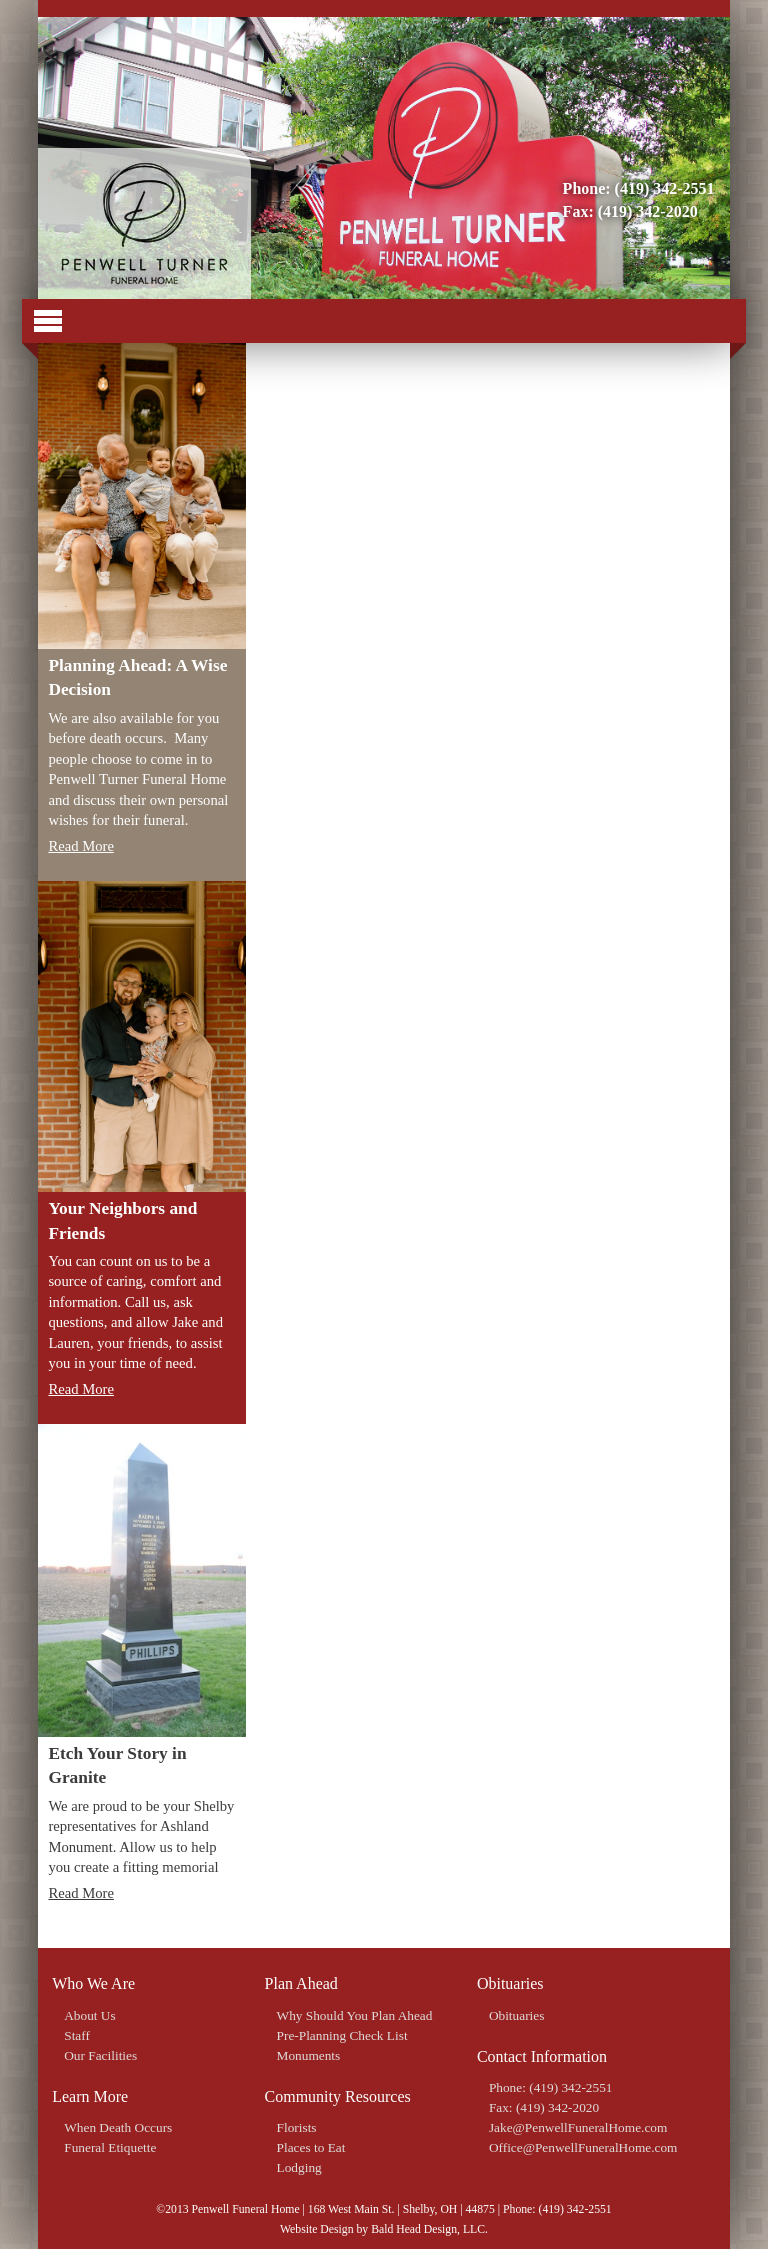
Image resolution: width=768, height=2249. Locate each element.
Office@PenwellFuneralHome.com (583, 2147)
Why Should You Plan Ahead (355, 2015)
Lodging (299, 2167)
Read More (81, 846)
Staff (77, 2035)
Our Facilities (100, 2055)
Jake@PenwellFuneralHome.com (578, 2127)
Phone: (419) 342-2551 (639, 188)
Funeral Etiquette (110, 2147)
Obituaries (517, 2015)
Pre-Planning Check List (342, 2035)
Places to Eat (311, 2147)
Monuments (309, 2055)
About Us (89, 2015)
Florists (297, 2127)
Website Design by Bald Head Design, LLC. (384, 2229)
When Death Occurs (118, 2127)
